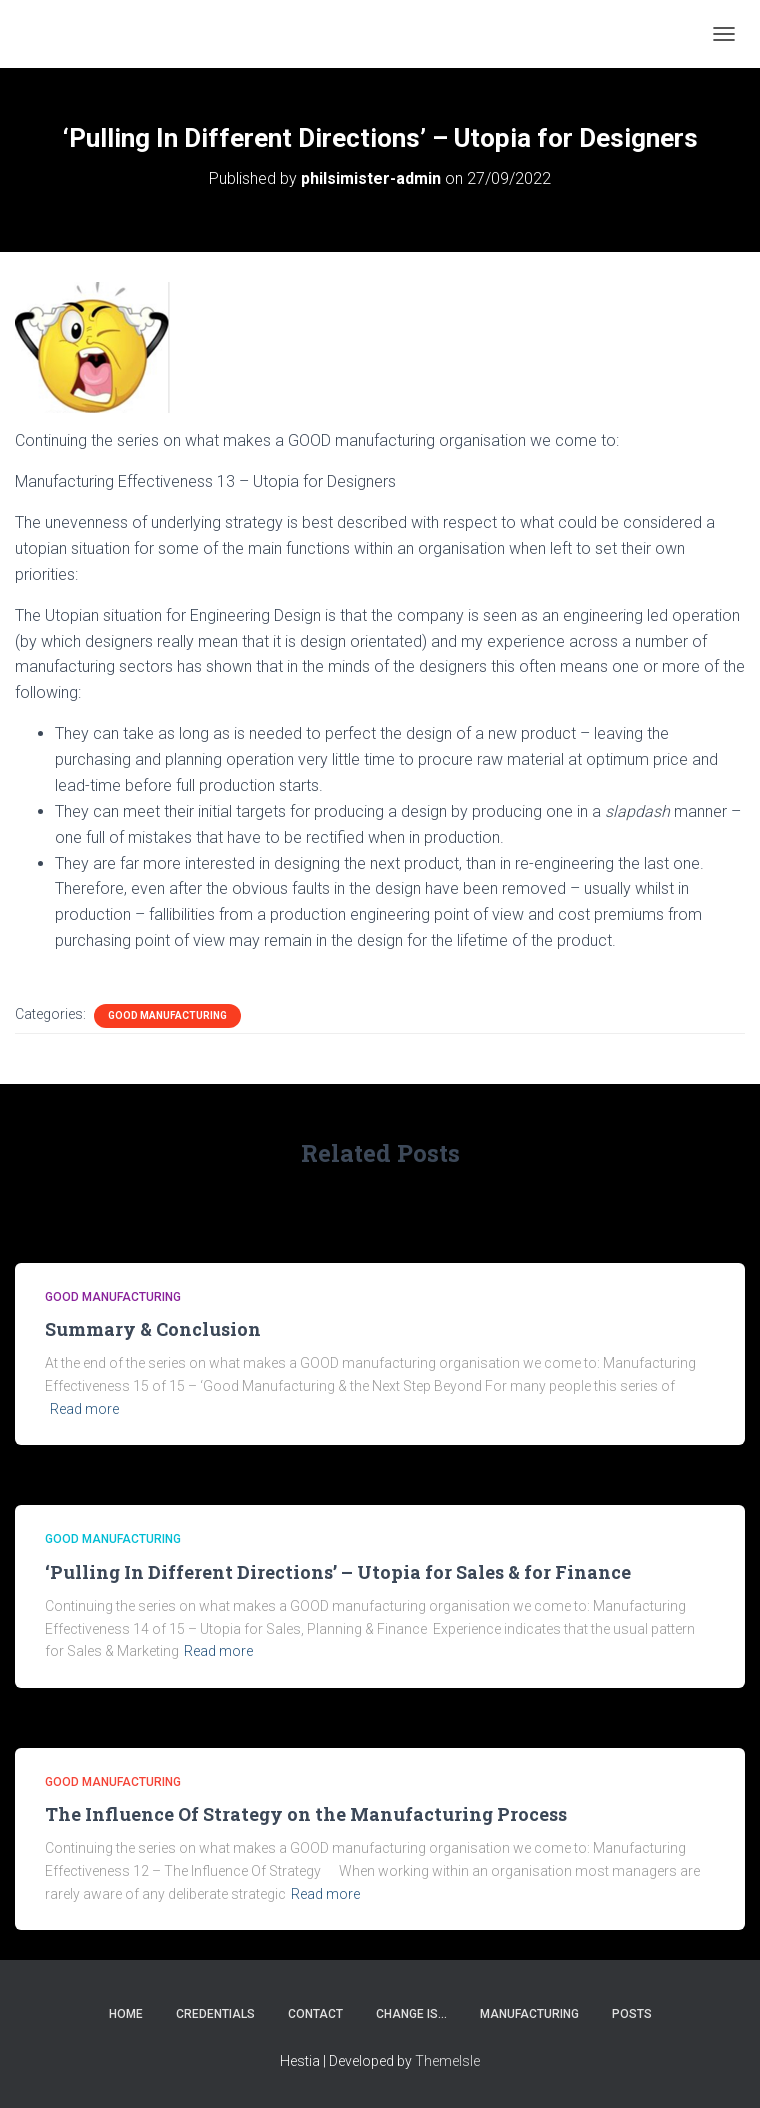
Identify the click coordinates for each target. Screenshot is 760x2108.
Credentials (215, 2014)
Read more (84, 1409)
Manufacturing (529, 2014)
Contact (315, 2014)
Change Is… (411, 2014)
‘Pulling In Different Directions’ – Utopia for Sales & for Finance (338, 1572)
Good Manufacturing (167, 1015)
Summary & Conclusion (153, 1329)
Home (126, 2014)
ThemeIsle (447, 2061)
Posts (632, 2014)
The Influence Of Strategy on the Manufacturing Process (306, 1814)
